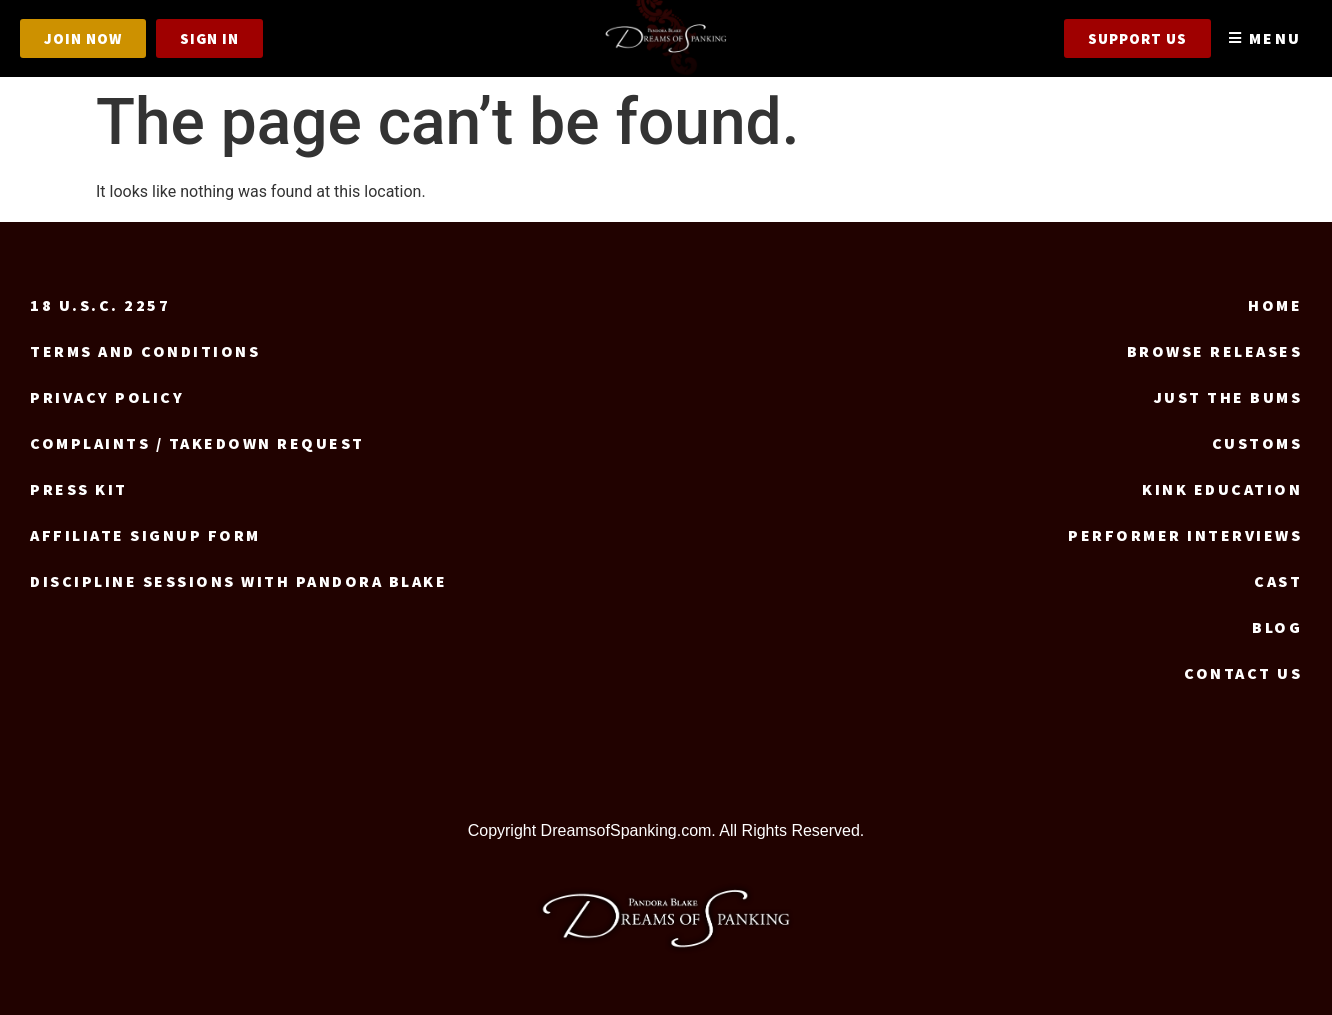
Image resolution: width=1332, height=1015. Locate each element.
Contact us (1243, 673)
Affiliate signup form (145, 535)
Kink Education (1222, 489)
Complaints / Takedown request (197, 443)
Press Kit (79, 489)
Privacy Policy (107, 397)
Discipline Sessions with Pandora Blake (238, 581)
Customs (1257, 443)
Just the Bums (1228, 397)
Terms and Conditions (145, 351)
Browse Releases (1215, 351)
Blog (1277, 627)
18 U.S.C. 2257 (100, 305)
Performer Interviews (1185, 535)
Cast (1278, 581)
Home (1275, 305)
